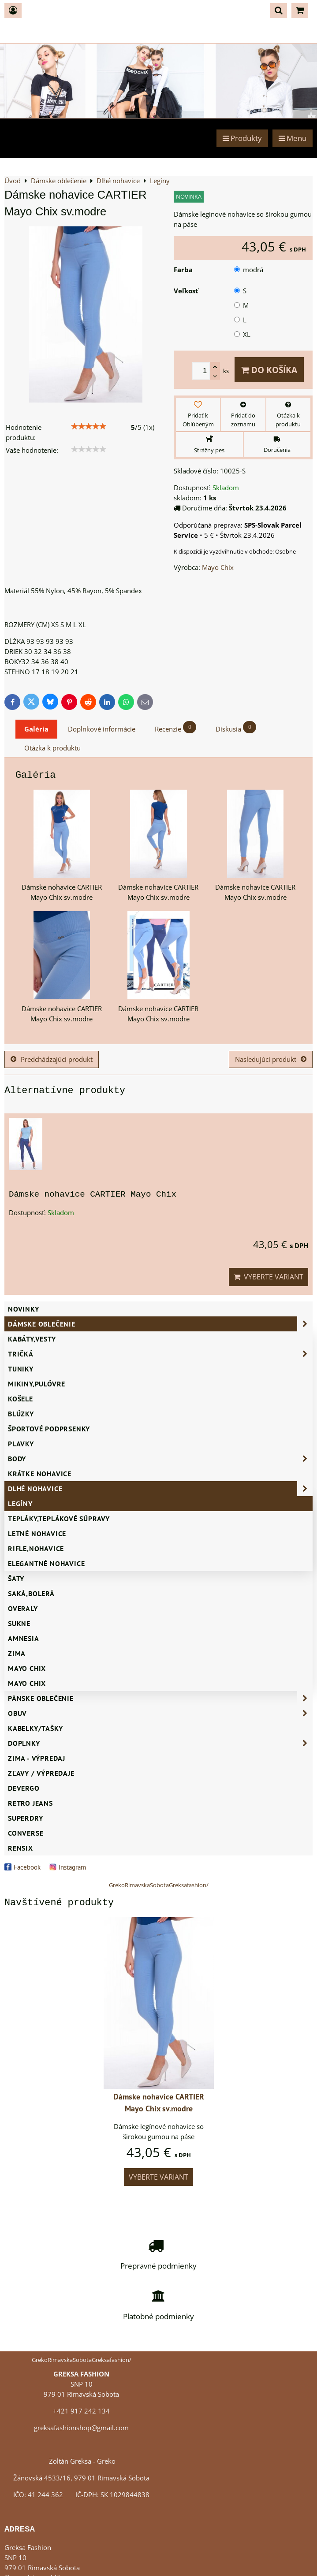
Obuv (160, 1713)
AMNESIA (23, 1638)
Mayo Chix (27, 1668)
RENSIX (20, 1848)
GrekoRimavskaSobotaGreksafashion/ (159, 1885)
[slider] (88, 426)
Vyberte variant (268, 1277)
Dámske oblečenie (160, 1323)
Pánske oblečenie (160, 1698)
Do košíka (269, 370)
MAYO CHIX (27, 1683)
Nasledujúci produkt (270, 1059)
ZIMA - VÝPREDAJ (36, 1758)
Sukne (19, 1623)
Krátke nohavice (39, 1473)
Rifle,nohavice (36, 1548)
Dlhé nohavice (160, 1488)
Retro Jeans (30, 1803)
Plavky (21, 1443)
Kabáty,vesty (32, 1338)
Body (160, 1458)
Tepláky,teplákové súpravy (59, 1518)
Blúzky (21, 1413)
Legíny (20, 1503)
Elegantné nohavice (46, 1563)
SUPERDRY (25, 1818)
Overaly (23, 1608)
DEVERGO (24, 1788)
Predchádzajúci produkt (52, 1059)
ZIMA (17, 1653)
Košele (20, 1398)
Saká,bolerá (31, 1593)
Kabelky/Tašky (35, 1728)
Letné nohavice (37, 1533)
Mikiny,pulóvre (36, 1383)
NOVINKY (23, 1309)
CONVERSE (25, 1833)
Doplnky (160, 1743)
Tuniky (21, 1368)
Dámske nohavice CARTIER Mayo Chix (92, 1194)
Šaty (16, 1578)
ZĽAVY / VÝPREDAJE (41, 1773)
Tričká (160, 1353)
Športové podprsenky (49, 1428)
